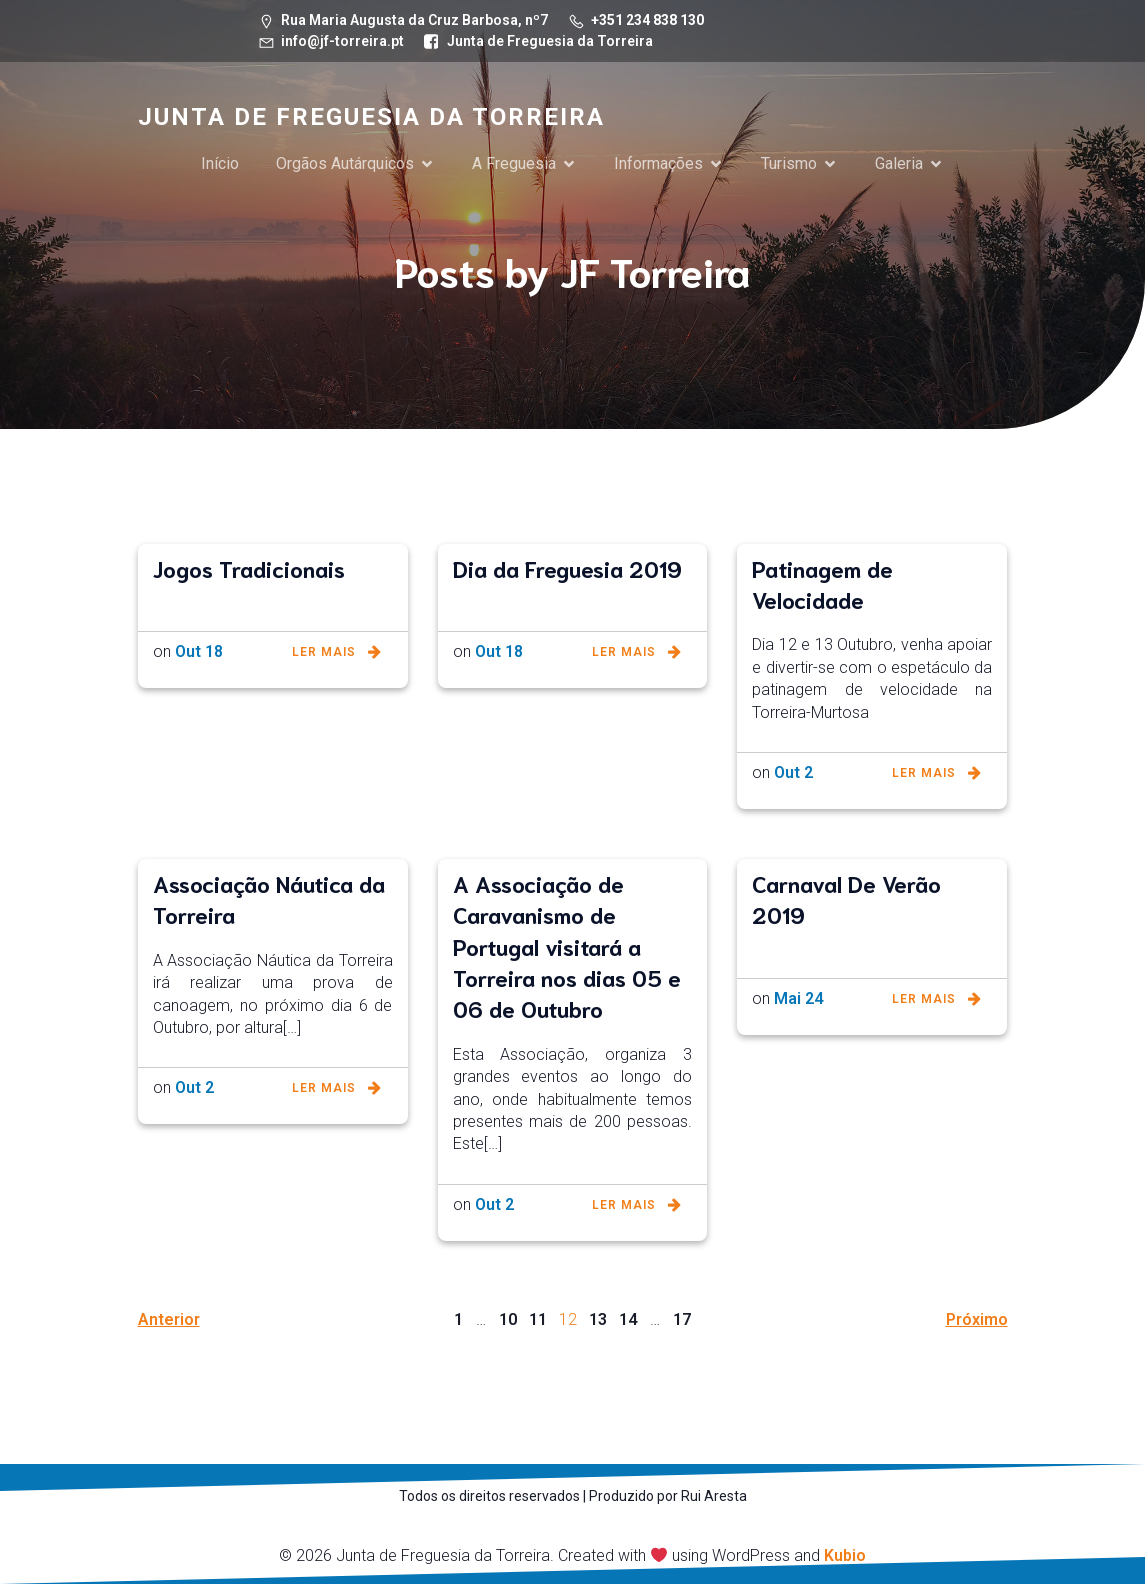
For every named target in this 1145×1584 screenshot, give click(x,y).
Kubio (845, 1555)
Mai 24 (798, 998)
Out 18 (199, 651)
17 (682, 1319)
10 (508, 1319)
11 (538, 1319)
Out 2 (793, 772)
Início (220, 163)
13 (598, 1319)
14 (628, 1319)
